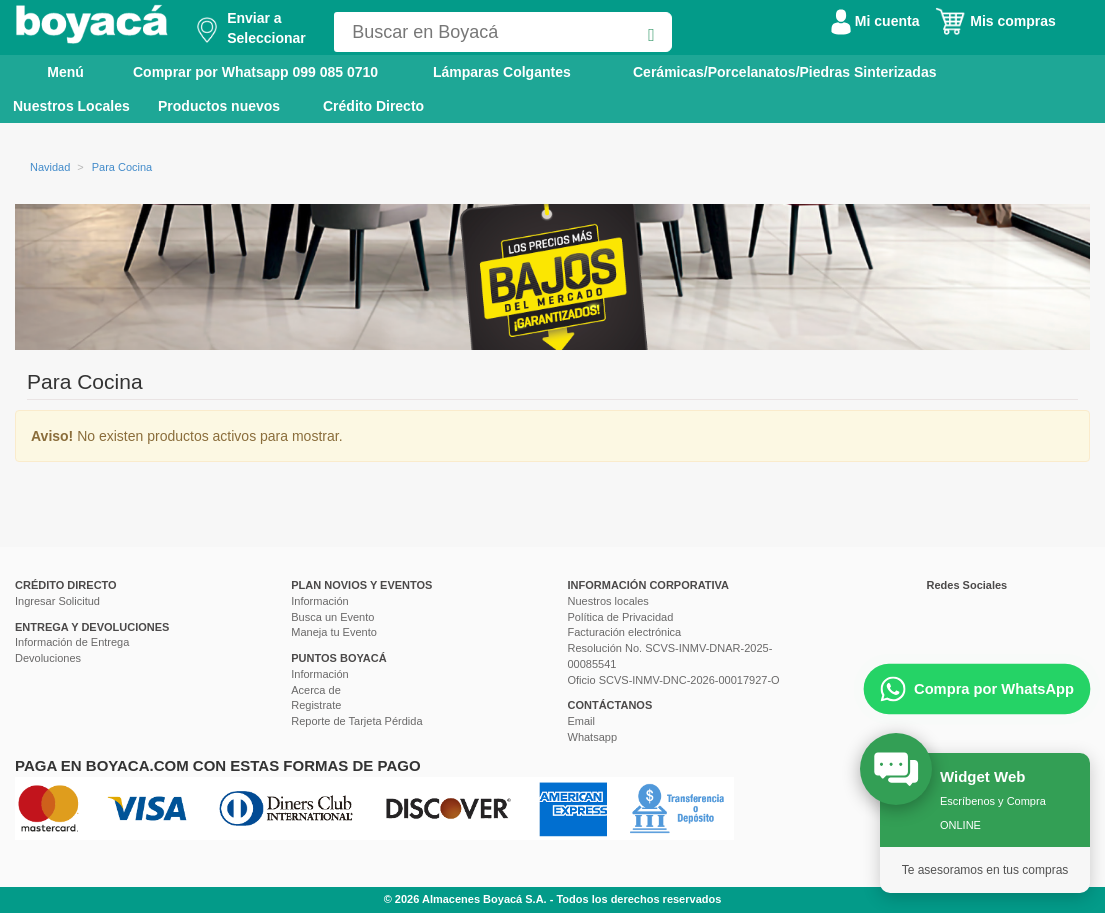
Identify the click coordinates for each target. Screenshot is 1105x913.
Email (582, 721)
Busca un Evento (332, 617)
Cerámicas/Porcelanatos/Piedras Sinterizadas (784, 72)
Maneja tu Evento (334, 632)
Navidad (50, 167)
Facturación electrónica (625, 632)
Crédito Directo (373, 106)
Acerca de (316, 690)
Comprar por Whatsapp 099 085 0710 (255, 72)
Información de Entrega (72, 642)
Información (319, 601)
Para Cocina (122, 167)
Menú (51, 71)
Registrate (316, 705)
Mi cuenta (875, 21)
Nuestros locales (608, 601)
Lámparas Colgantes (502, 72)
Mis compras (995, 21)
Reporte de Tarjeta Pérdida (356, 721)
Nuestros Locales (71, 106)
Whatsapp (593, 737)
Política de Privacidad (621, 617)
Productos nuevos (219, 106)
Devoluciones (48, 658)
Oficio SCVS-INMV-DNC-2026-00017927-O (674, 680)
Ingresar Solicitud (57, 601)
